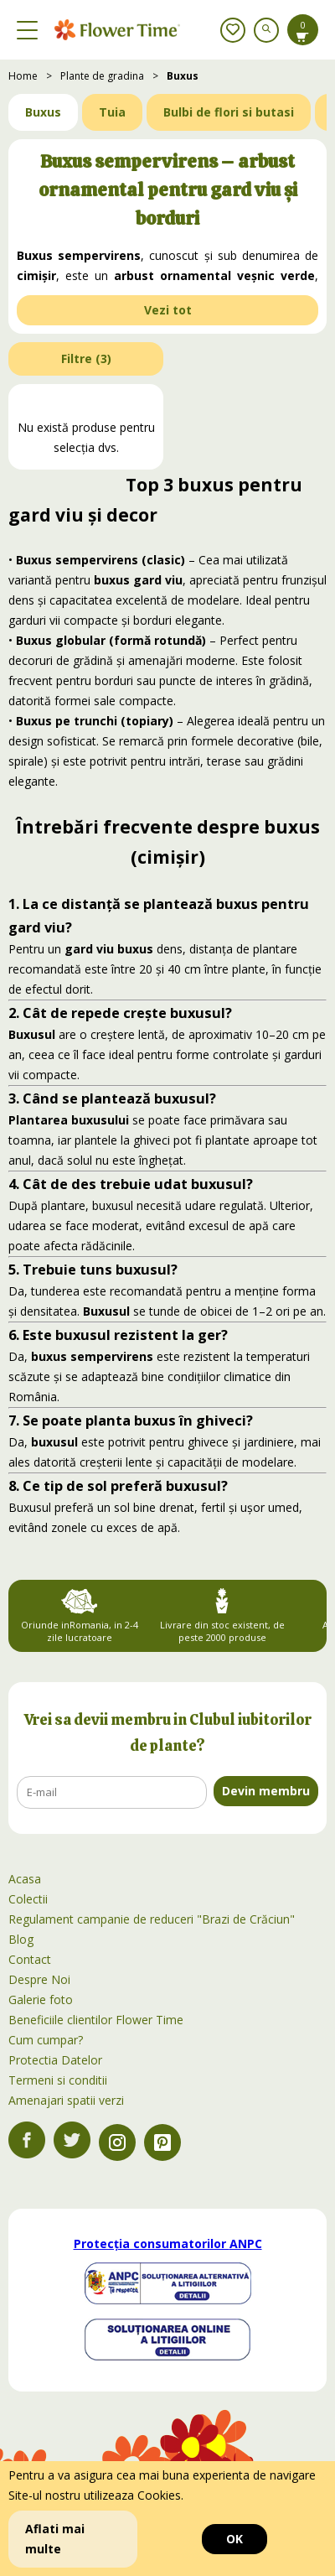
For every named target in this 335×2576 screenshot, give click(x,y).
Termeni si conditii (57, 2080)
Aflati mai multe (55, 2539)
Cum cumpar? (45, 2040)
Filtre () (86, 358)
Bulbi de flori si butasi (228, 112)
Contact (29, 1959)
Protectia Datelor (55, 2060)
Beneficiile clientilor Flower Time (95, 2020)
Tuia (112, 112)
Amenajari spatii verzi (66, 2100)
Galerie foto (40, 1999)
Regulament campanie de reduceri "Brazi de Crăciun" (151, 1919)
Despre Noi (39, 1979)
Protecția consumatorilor (168, 2243)
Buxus (182, 76)
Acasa (24, 1879)
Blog (21, 1939)
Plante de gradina (102, 76)
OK (234, 2539)
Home (23, 76)
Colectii (28, 1899)
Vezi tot (168, 310)
